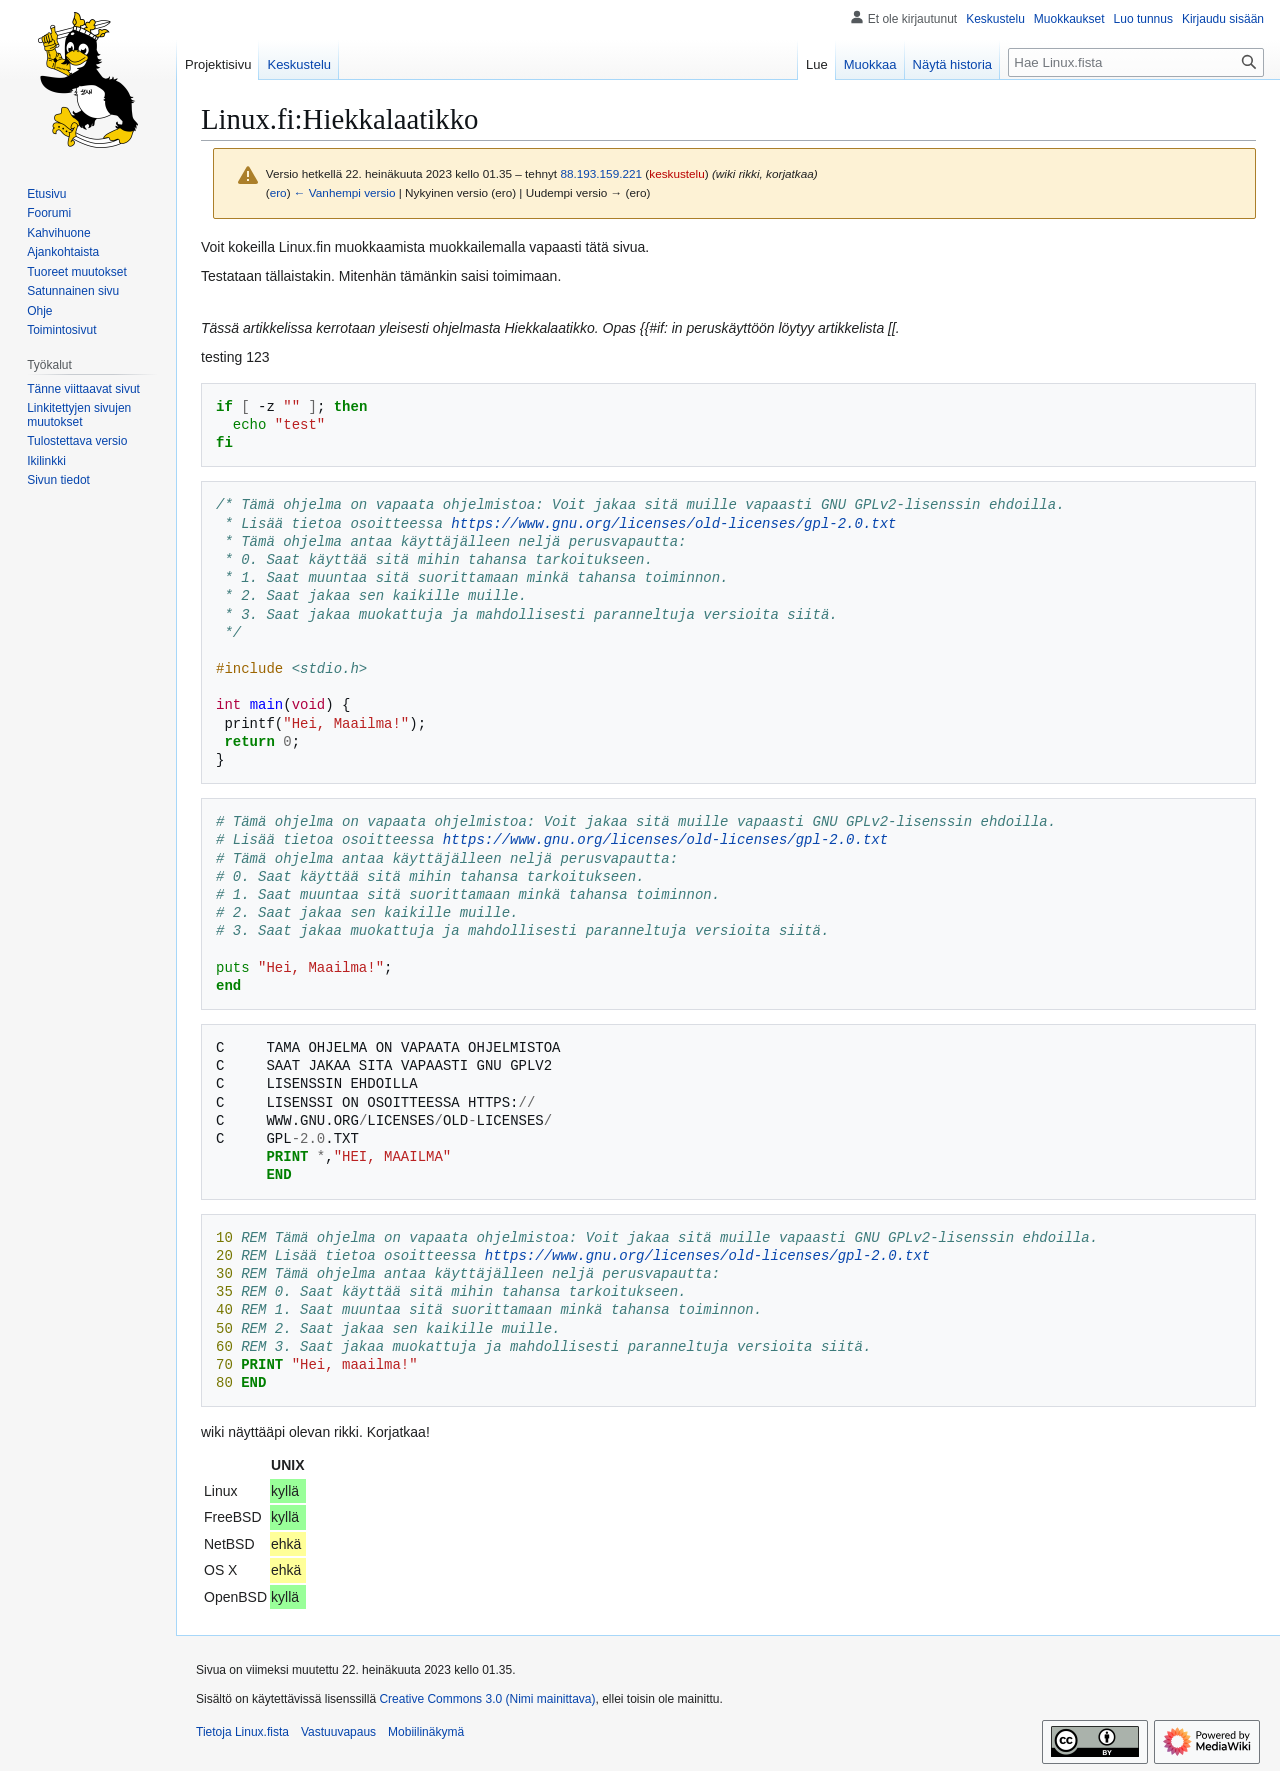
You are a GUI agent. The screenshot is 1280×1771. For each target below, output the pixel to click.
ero (278, 192)
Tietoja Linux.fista (242, 1732)
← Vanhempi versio (345, 192)
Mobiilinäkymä (426, 1732)
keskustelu (677, 173)
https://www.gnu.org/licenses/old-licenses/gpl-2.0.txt (673, 523)
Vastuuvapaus (338, 1732)
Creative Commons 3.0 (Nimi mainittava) (487, 1699)
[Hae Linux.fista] (1136, 62)
